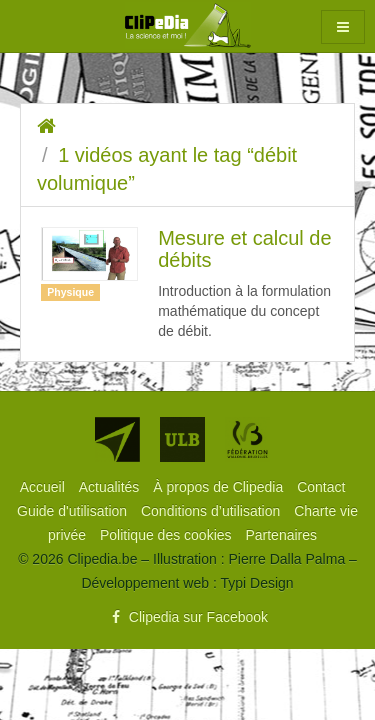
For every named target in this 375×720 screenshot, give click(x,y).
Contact (321, 487)
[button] (343, 27)
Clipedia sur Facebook (187, 617)
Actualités (111, 487)
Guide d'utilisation (74, 511)
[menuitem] (44, 487)
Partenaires (281, 535)
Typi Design (256, 583)
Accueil (44, 487)
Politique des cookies (167, 535)
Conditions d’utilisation (212, 511)
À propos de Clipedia (220, 487)
